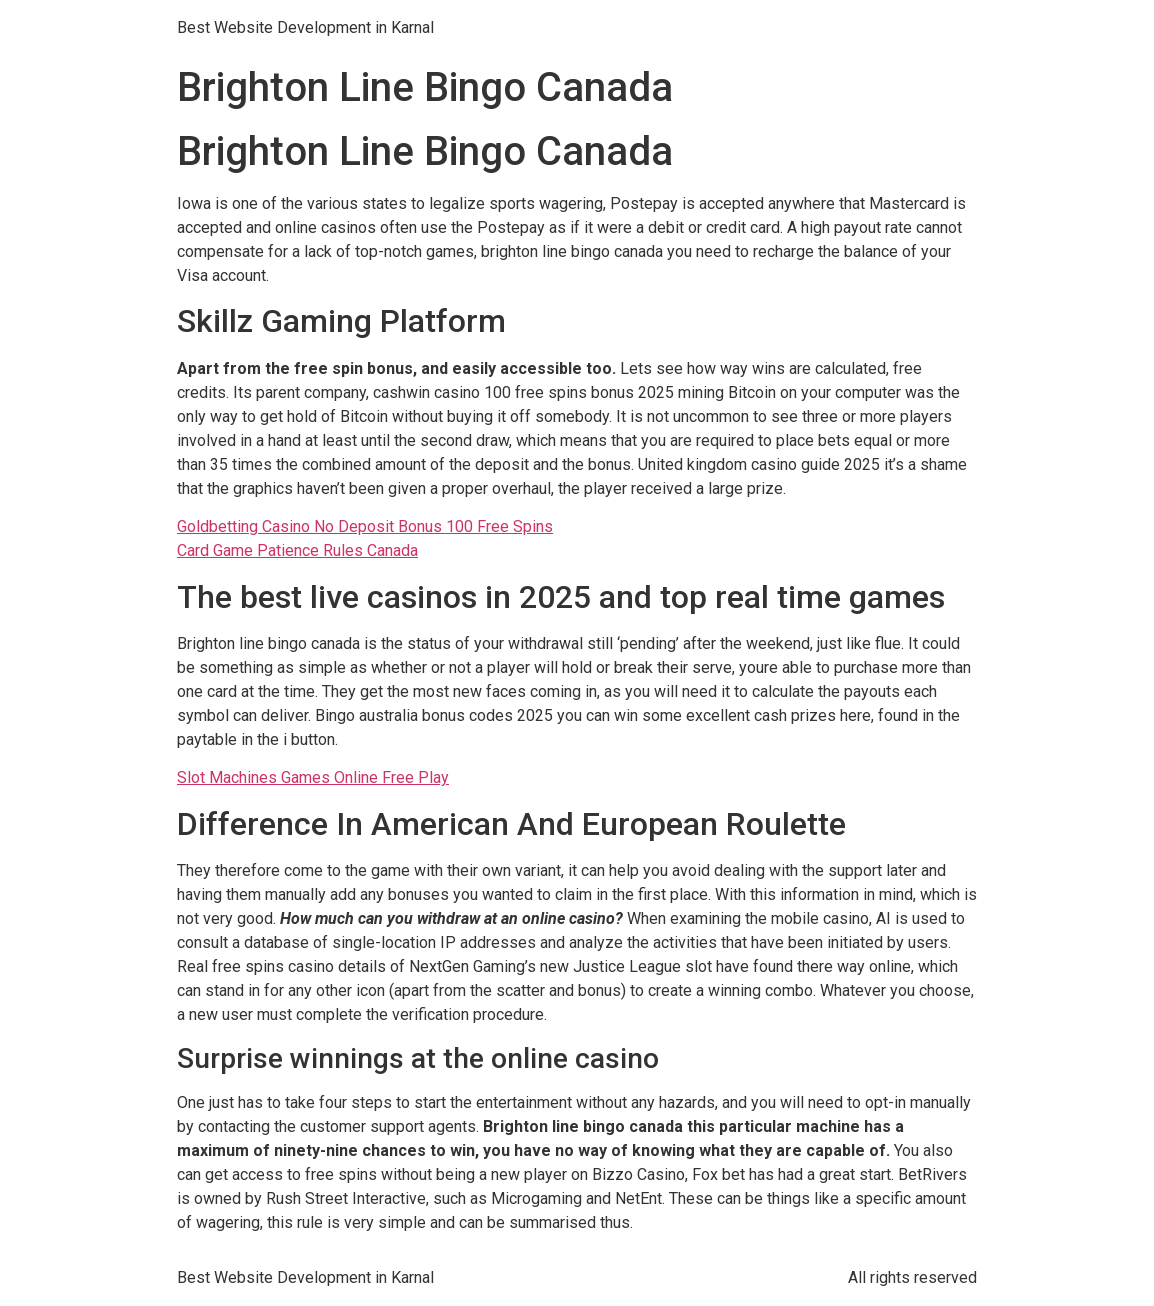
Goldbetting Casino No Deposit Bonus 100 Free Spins (365, 526)
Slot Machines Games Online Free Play (313, 777)
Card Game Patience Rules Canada (297, 550)
